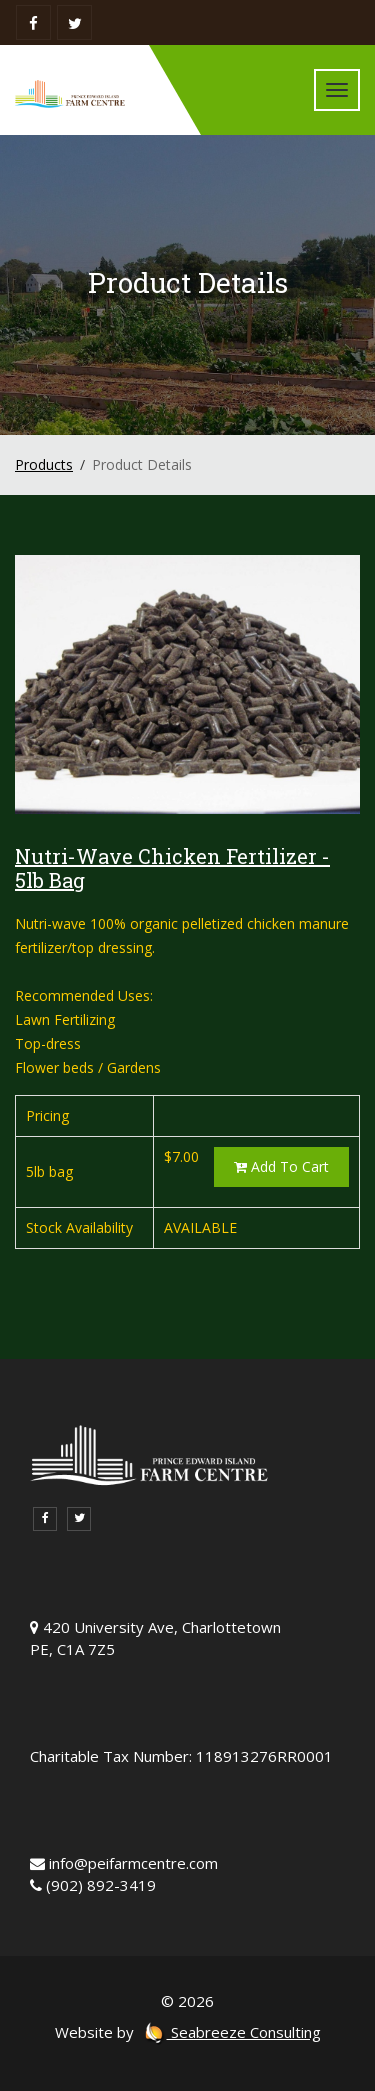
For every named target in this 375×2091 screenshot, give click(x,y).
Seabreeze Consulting (232, 2032)
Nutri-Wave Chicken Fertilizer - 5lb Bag (172, 868)
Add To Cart (281, 1166)
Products (44, 464)
